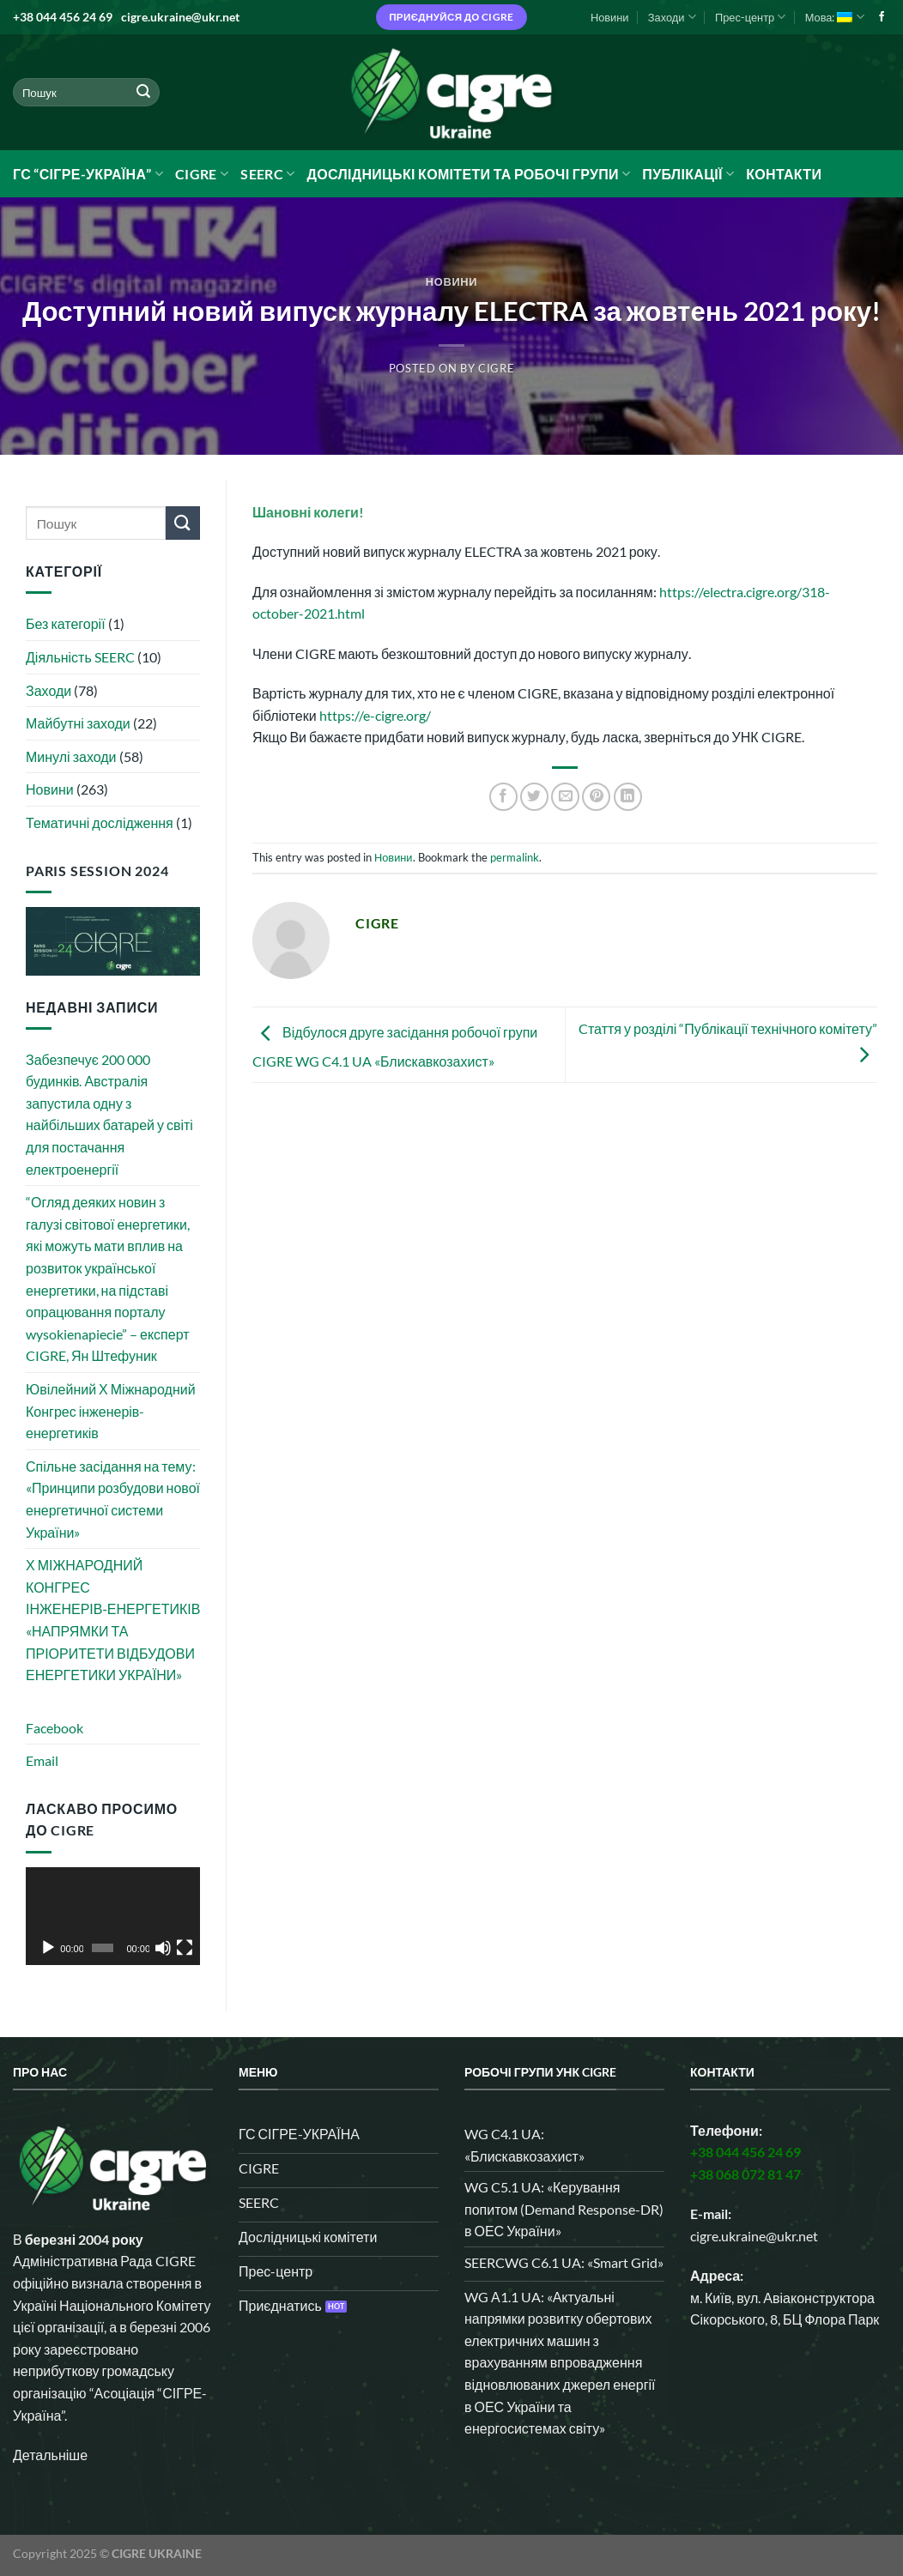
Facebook (54, 1728)
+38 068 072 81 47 (745, 2174)
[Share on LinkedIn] (628, 797)
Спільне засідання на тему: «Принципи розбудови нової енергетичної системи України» (113, 1499)
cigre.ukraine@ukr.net (180, 16)
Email (42, 1760)
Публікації (688, 174)
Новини (610, 17)
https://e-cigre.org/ (375, 715)
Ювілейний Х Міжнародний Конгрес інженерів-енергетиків (111, 1411)
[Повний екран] (184, 1947)
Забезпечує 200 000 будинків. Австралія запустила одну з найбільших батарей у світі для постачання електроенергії (109, 1114)
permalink (514, 857)
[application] (113, 1916)
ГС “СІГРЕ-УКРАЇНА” (88, 174)
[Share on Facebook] (503, 797)
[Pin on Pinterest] (596, 797)
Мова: (834, 17)
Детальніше (50, 2454)
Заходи (672, 17)
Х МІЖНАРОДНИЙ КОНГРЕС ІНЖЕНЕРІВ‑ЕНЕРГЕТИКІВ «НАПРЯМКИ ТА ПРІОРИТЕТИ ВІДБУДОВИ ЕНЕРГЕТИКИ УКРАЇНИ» (113, 1620)
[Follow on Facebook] (881, 17)
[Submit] (143, 92)
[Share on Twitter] (534, 797)
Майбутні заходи (78, 723)
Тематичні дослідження (99, 822)
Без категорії (66, 623)
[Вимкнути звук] (163, 1947)
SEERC (267, 174)
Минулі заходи (71, 756)
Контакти (783, 174)
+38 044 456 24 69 (62, 16)
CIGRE (201, 174)
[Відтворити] (48, 1947)
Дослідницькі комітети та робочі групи (468, 174)
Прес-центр (750, 17)
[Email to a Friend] (565, 797)
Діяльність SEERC (80, 657)
